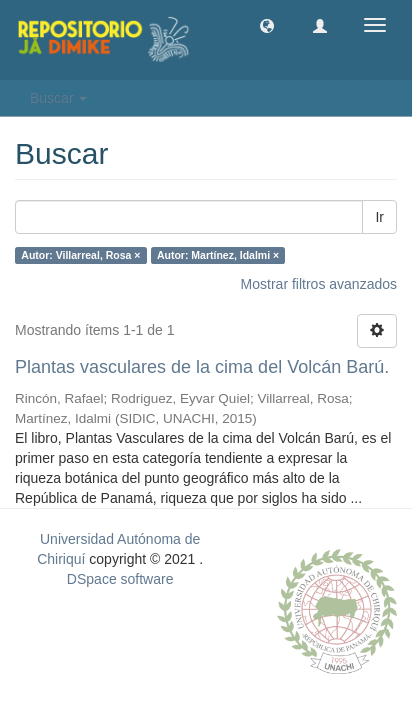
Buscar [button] (58, 98)
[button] (267, 25)
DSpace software (120, 579)
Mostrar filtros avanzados (319, 284)
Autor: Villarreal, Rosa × (80, 255)
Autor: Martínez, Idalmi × (218, 255)
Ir (379, 217)
